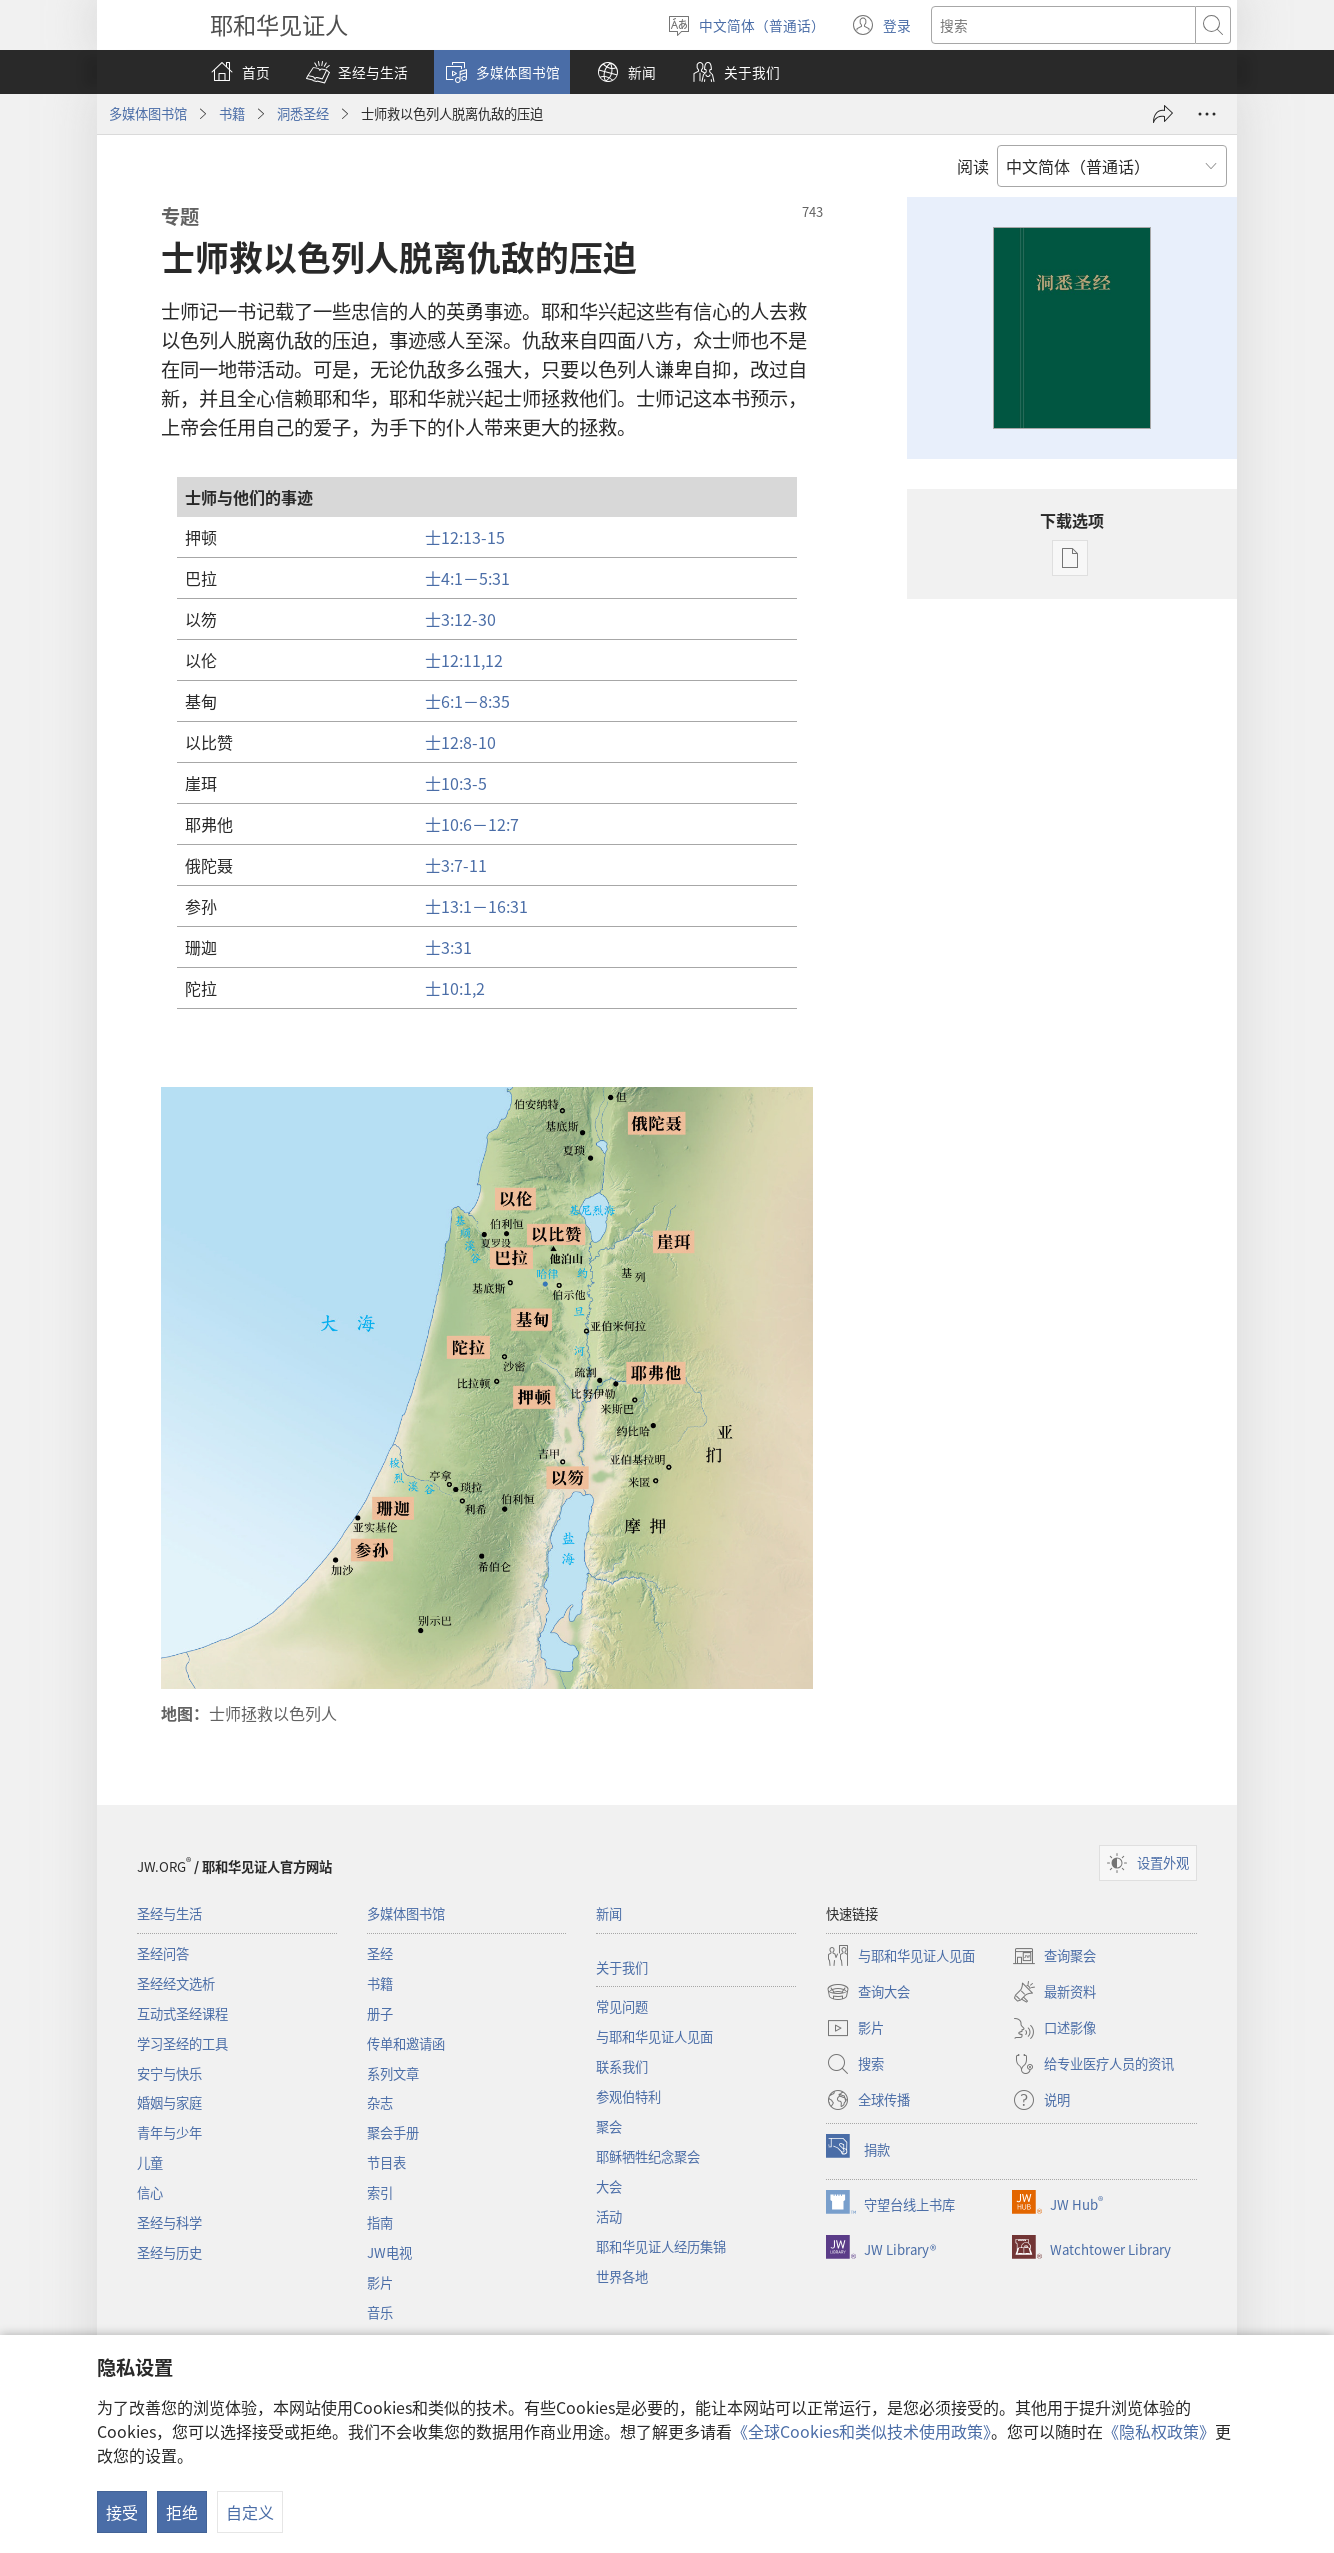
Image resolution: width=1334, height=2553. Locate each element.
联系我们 (622, 2066)
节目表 (386, 2162)
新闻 (609, 1913)
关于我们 (622, 1967)
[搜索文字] (1063, 25)
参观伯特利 (628, 2096)
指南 (380, 2222)
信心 (150, 2192)
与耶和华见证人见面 (654, 2036)
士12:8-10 (460, 742)
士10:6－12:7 (472, 824)
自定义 (250, 2512)
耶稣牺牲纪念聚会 (648, 2156)
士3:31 (448, 947)
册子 (380, 2013)
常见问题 (622, 2006)
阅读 (973, 166)
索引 (380, 2192)
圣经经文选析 (176, 1983)
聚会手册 (393, 2132)
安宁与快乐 (169, 2073)
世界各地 (622, 2276)
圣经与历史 (169, 2252)
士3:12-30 (460, 619)
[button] (357, 72)
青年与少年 (169, 2132)
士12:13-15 (465, 537)
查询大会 (868, 1992)
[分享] (1163, 114)
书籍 (232, 113)
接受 (122, 2512)
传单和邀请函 (406, 2043)
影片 (380, 2282)
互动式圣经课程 (182, 2013)
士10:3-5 (456, 783)
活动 (609, 2216)
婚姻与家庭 (169, 2102)
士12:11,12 (464, 660)
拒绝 (182, 2512)
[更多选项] (1207, 114)
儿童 (150, 2162)
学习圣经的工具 (182, 2043)
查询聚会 (1054, 1956)
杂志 (380, 2102)
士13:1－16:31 (476, 906)
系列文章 (393, 2073)
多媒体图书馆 (148, 113)
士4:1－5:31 (467, 578)
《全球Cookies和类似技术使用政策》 (861, 2431)
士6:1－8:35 (467, 701)
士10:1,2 (455, 988)
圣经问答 (163, 1953)
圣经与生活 (169, 1913)
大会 (609, 2186)
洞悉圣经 (303, 113)
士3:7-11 (456, 865)
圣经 (380, 1953)
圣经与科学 (169, 2222)
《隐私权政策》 (1159, 2431)
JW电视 (389, 2252)
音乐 (380, 2312)
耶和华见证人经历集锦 (661, 2246)
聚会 (609, 2126)
